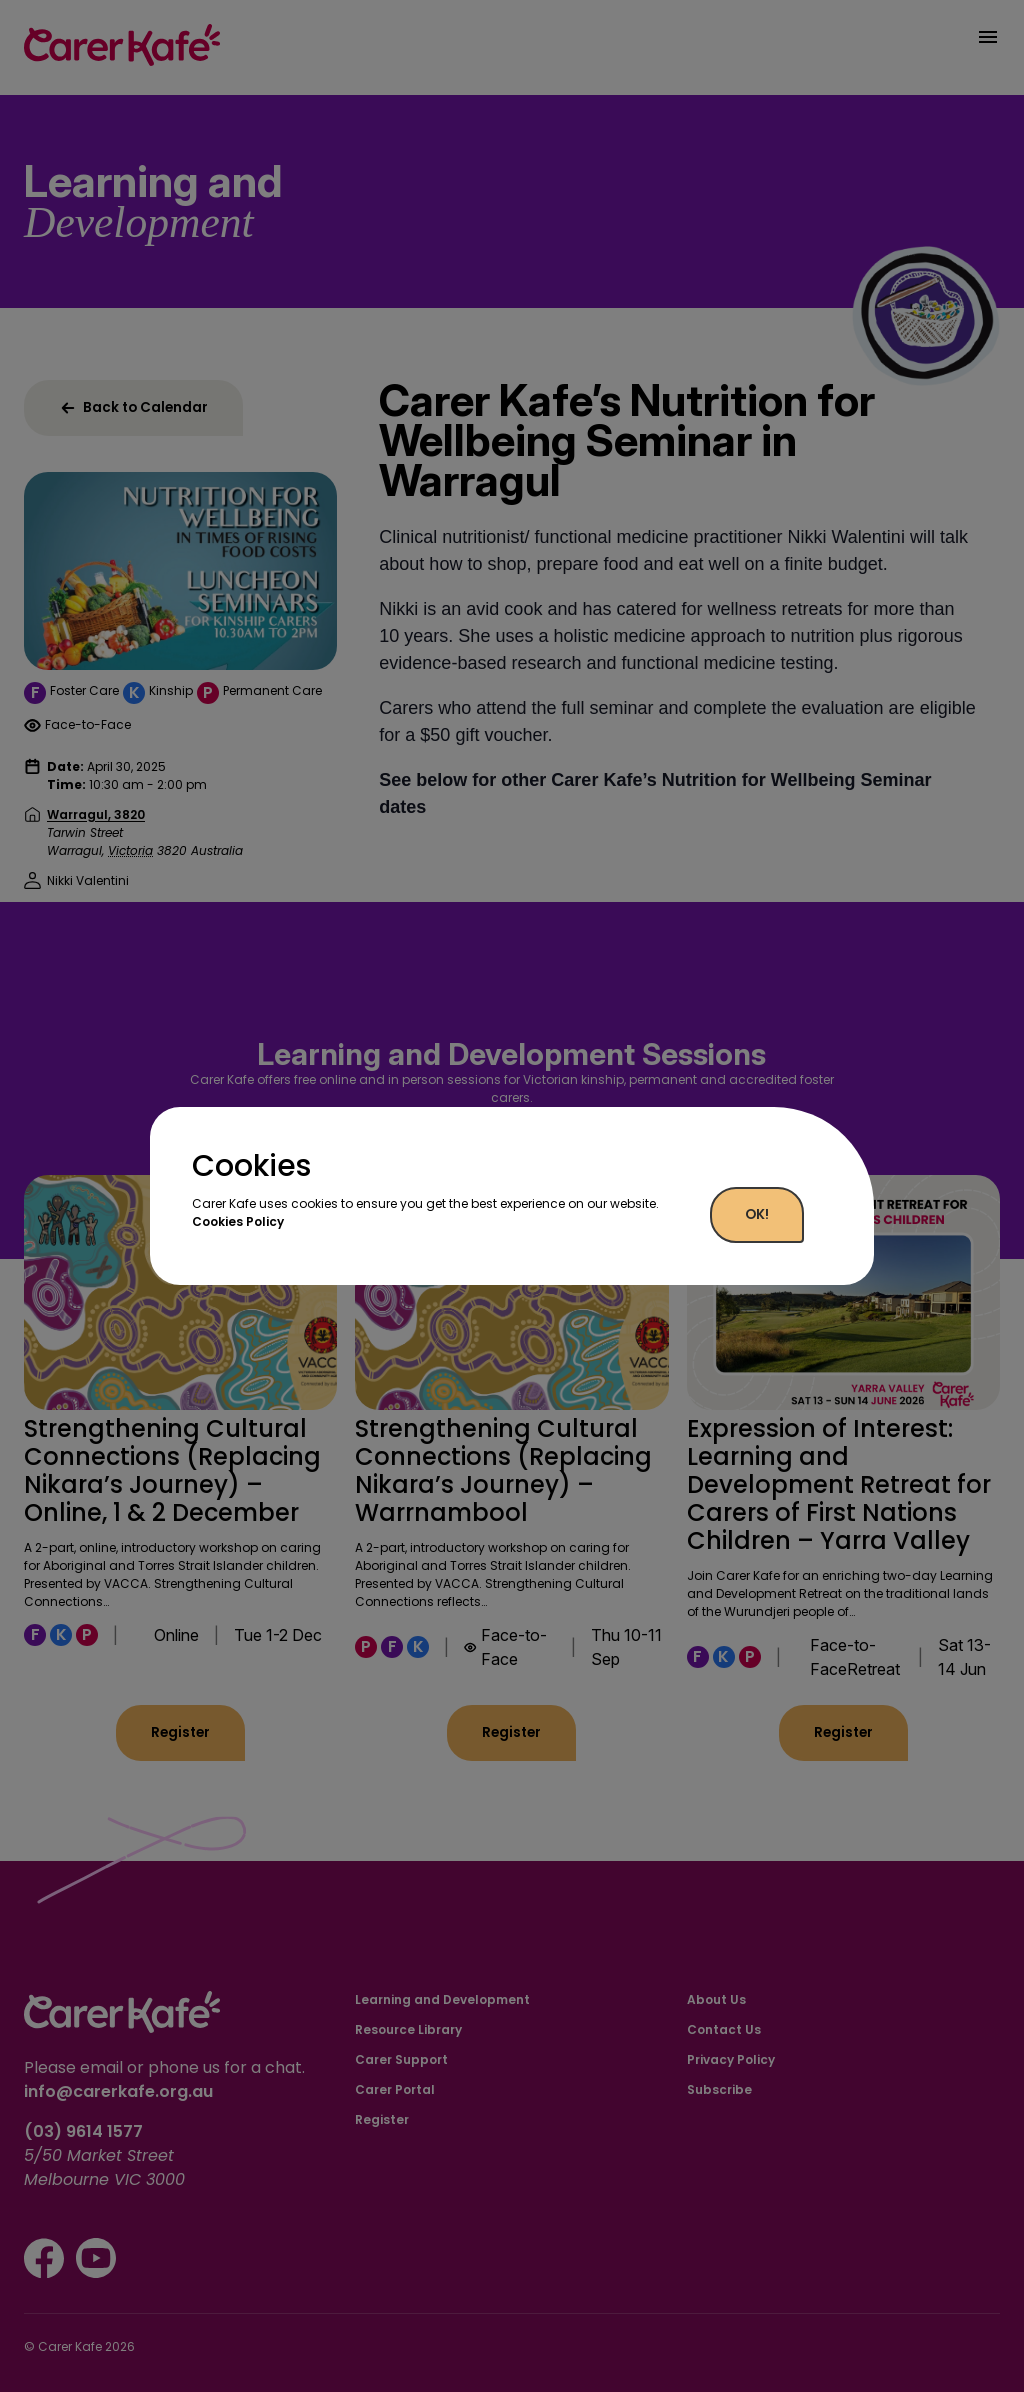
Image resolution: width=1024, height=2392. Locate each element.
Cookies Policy (238, 1221)
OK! (757, 1214)
